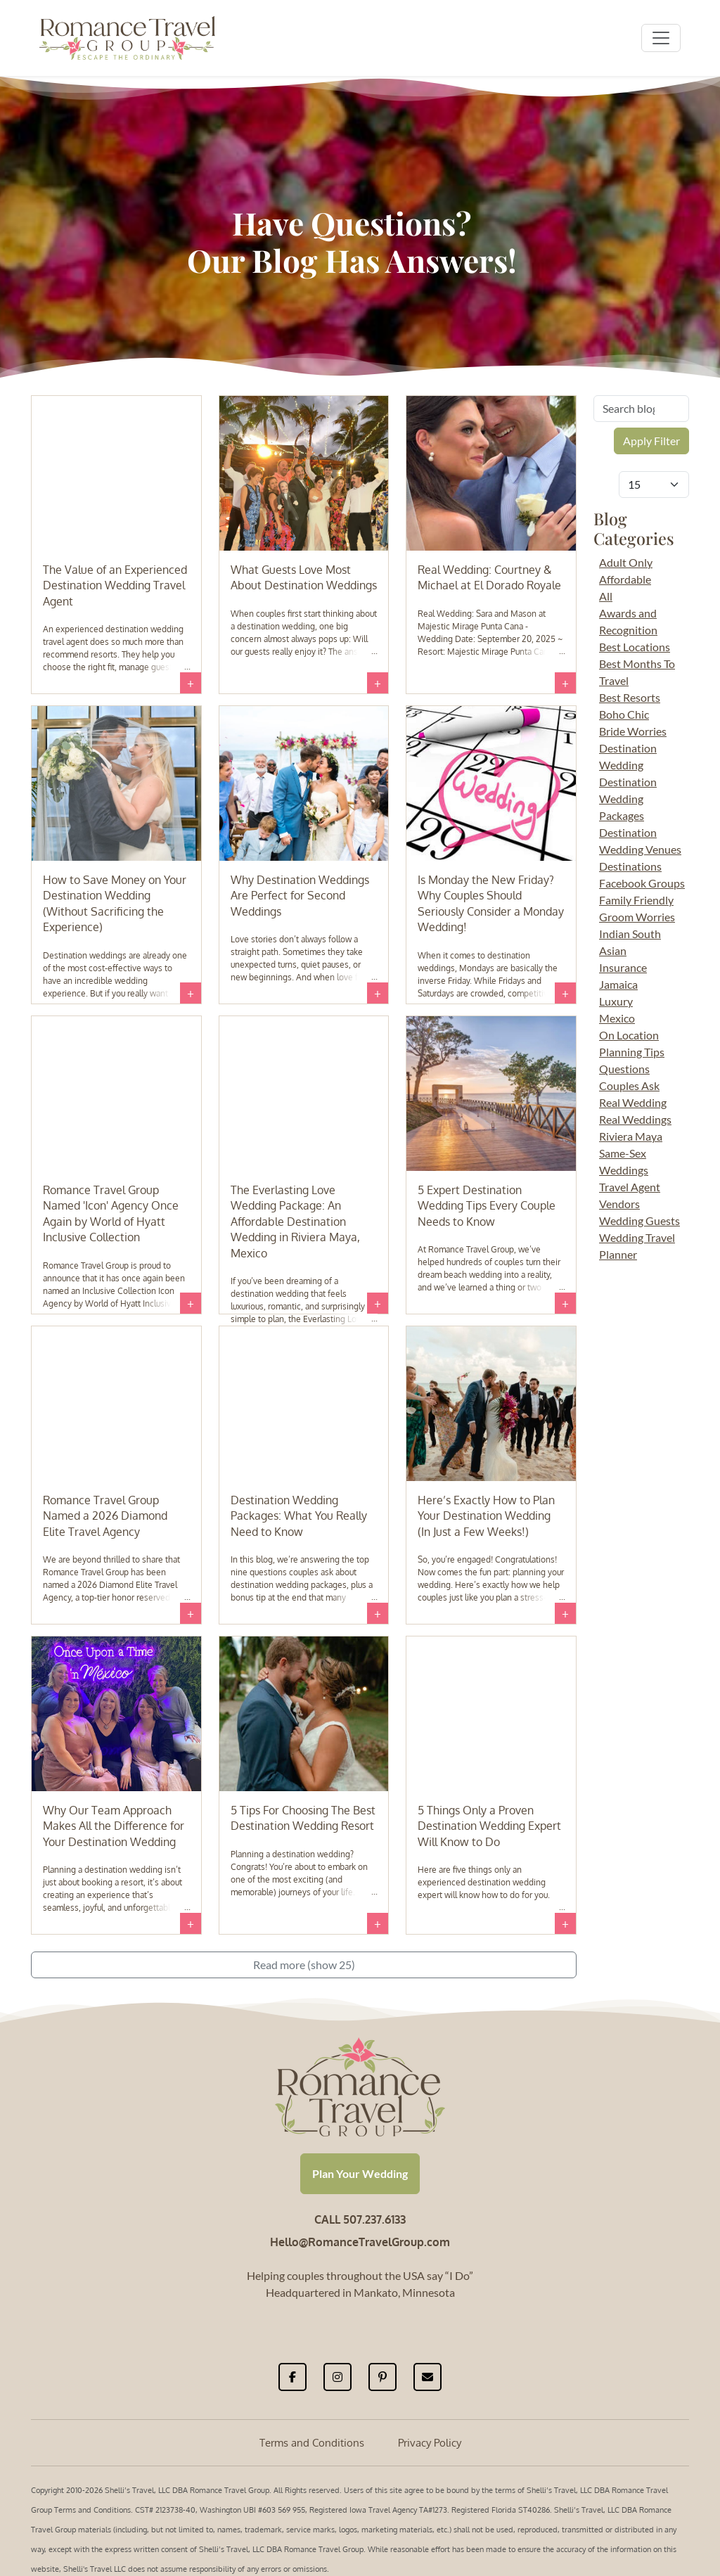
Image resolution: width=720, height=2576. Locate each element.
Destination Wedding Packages (628, 798)
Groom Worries (637, 916)
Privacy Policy (429, 2442)
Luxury (616, 1001)
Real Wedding (633, 1102)
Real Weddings (635, 1119)
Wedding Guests (639, 1220)
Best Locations (634, 646)
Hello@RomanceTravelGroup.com (360, 2242)
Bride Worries (633, 731)
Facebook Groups (642, 883)
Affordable (625, 579)
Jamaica (618, 984)
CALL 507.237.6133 (360, 2219)
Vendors (619, 1203)
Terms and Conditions (311, 2442)
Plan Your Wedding (360, 2173)
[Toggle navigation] (661, 38)
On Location (629, 1035)
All (605, 596)
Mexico (617, 1018)
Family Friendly (636, 899)
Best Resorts (629, 697)
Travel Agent (629, 1186)
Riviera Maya (630, 1136)
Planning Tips (631, 1051)
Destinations (630, 866)
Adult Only (625, 562)
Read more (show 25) (304, 1964)
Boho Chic (624, 714)
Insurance (623, 967)
